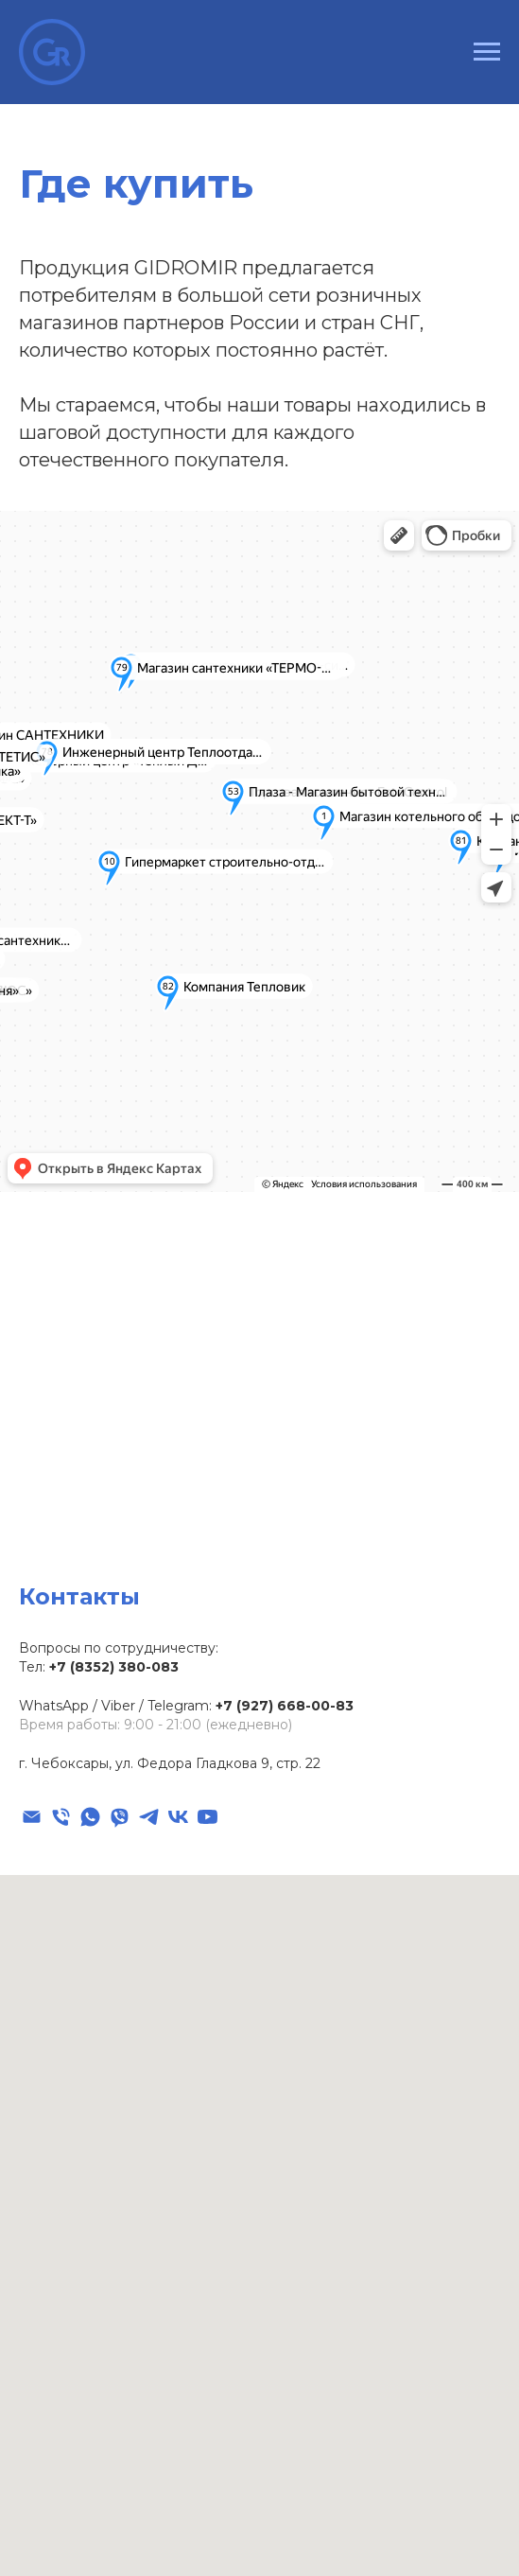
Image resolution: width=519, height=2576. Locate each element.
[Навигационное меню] (487, 52)
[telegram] (149, 1817)
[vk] (178, 1817)
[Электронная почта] (31, 1817)
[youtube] (207, 1817)
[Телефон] (61, 1817)
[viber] (119, 1817)
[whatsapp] (90, 1817)
